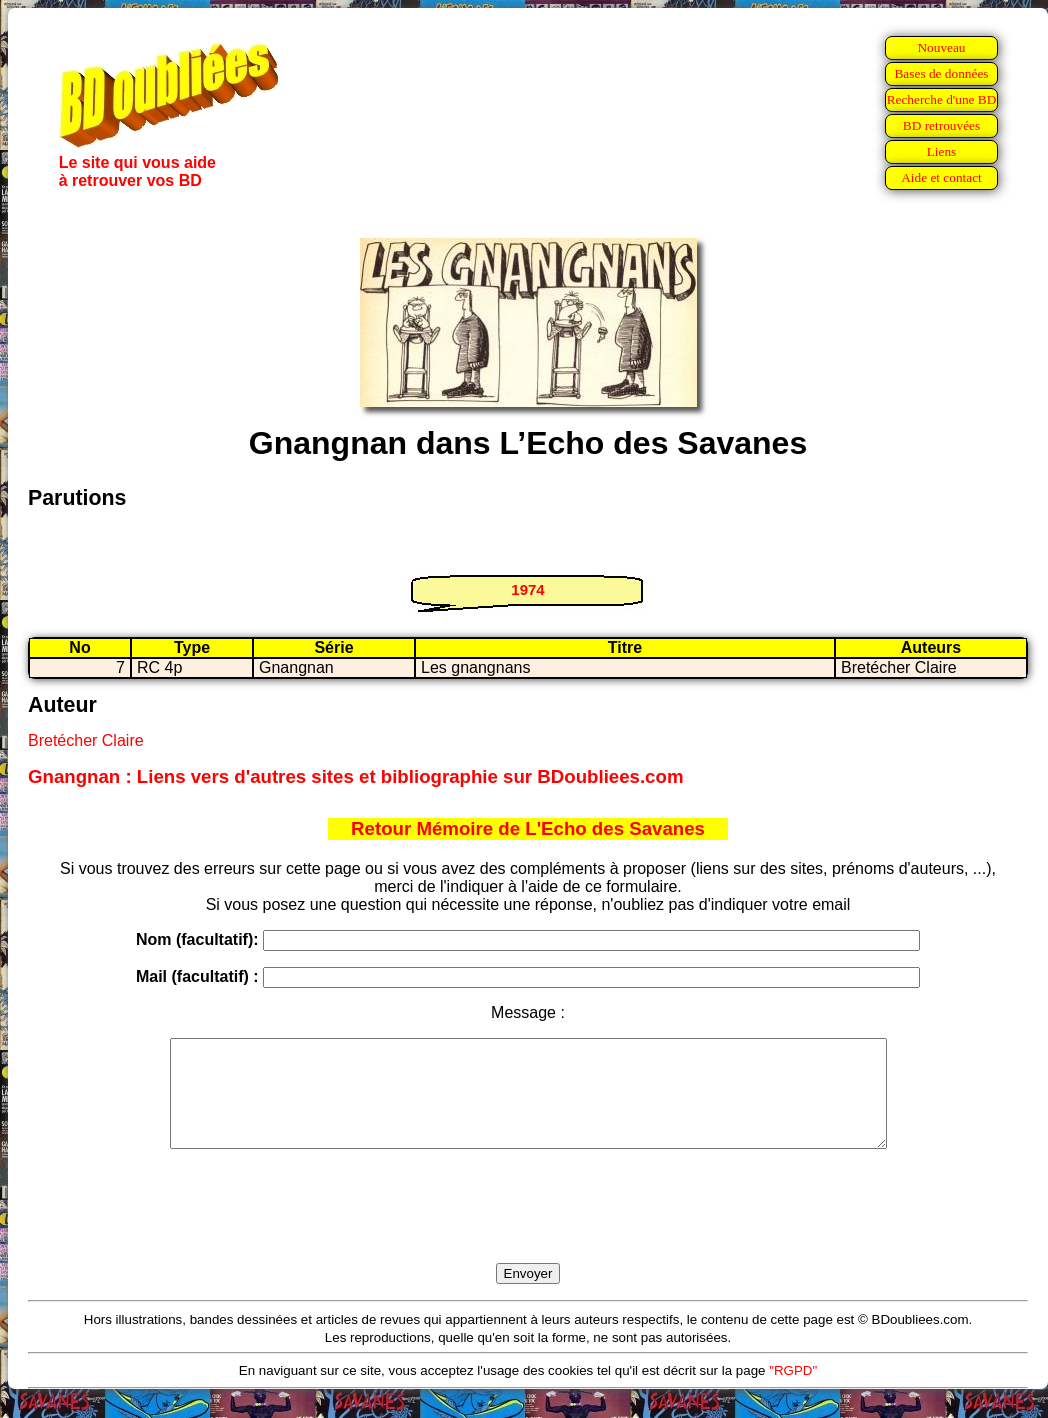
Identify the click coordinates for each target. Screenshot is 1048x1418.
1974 (527, 589)
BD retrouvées (941, 125)
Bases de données (941, 73)
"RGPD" (793, 1391)
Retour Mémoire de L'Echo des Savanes (528, 828)
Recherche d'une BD (942, 99)
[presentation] (528, 1229)
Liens (942, 151)
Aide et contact (941, 177)
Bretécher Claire (86, 740)
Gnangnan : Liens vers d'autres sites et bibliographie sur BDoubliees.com (355, 776)
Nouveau (941, 47)
